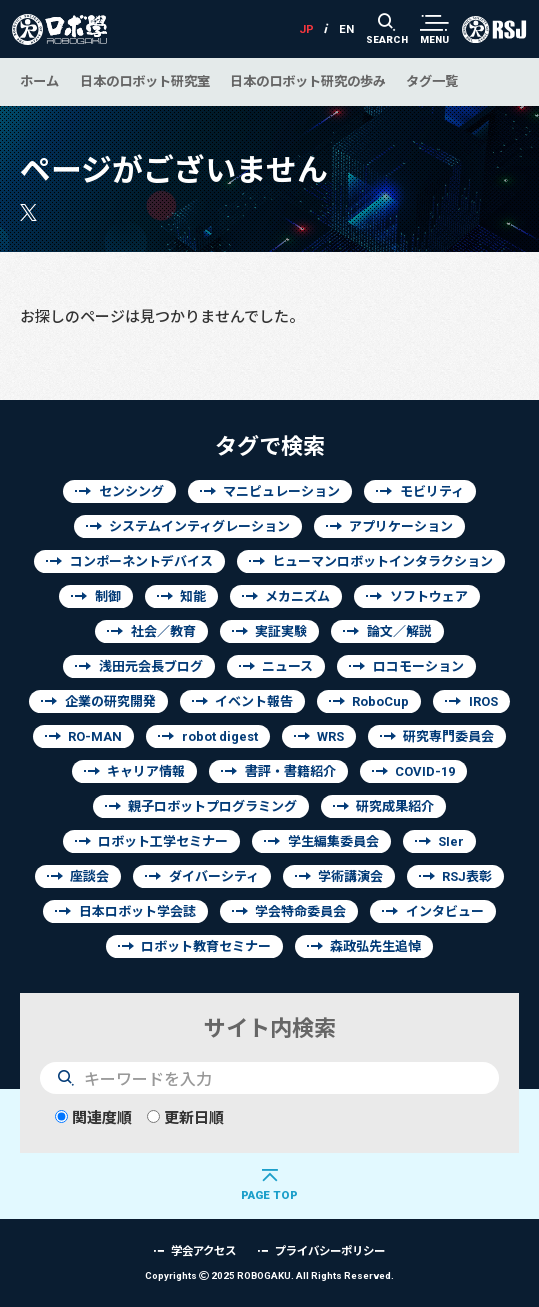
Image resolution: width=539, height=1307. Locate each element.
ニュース (287, 666)
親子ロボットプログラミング (212, 806)
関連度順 (93, 1117)
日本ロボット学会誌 (137, 911)
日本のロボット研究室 (145, 81)
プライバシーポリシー (330, 1250)
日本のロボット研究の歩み (308, 81)
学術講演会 (350, 876)
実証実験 (281, 631)
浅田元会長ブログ (151, 666)
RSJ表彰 (467, 876)
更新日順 (185, 1117)
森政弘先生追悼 (375, 946)
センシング (131, 491)
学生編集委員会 (333, 841)
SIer (451, 841)
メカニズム (297, 596)
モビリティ (432, 491)
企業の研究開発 (110, 701)
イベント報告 (254, 701)
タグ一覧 (432, 81)
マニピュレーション (281, 491)
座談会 (89, 876)
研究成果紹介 (395, 806)
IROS (483, 701)
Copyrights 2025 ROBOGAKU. (269, 1275)
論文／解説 (399, 631)
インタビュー (445, 911)
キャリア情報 (146, 771)
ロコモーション (418, 666)
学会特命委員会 (300, 911)
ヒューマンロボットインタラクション (382, 561)
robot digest (220, 736)
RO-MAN (95, 736)
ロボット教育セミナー (206, 946)
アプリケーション (401, 526)
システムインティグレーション (199, 526)
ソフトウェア (429, 596)
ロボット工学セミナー (163, 841)
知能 (193, 596)
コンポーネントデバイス (141, 561)
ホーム (39, 81)
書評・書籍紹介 (290, 771)
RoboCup (380, 701)
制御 (108, 596)
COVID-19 (425, 771)
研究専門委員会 (448, 736)
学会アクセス (203, 1250)
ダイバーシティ (214, 876)
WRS (330, 736)
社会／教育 (163, 631)
